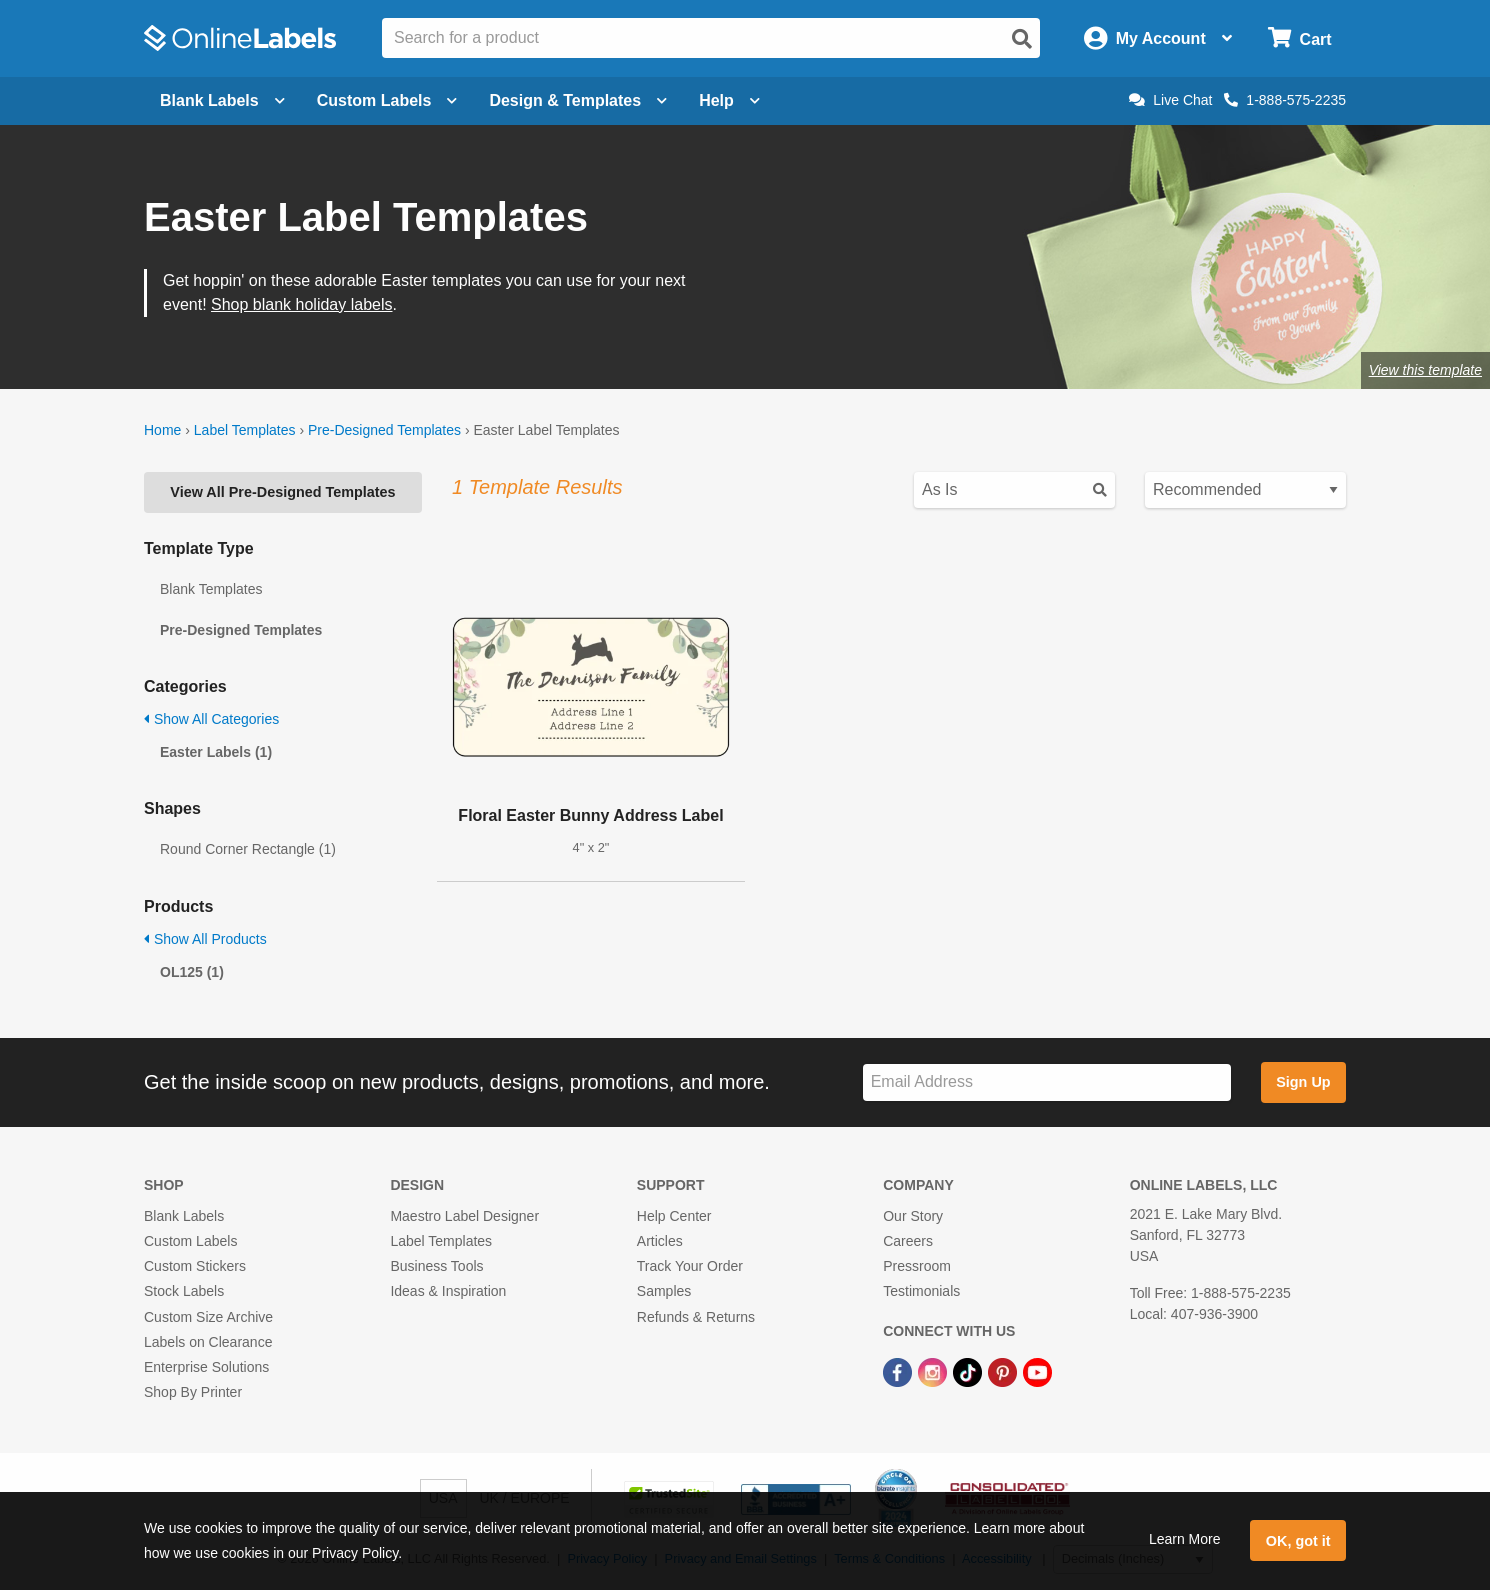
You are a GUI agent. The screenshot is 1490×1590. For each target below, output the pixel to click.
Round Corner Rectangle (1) (248, 849)
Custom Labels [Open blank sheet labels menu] (387, 100)
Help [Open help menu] (729, 100)
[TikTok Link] (969, 1371)
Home (162, 430)
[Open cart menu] (1299, 38)
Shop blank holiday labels (301, 304)
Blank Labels (184, 1216)
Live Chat (1170, 100)
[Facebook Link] (899, 1371)
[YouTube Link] (1037, 1371)
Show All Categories (211, 719)
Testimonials (921, 1291)
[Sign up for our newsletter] (1047, 1082)
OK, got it (1298, 1541)
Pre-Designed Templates (384, 430)
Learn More (1185, 1539)
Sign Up (1303, 1082)
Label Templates (245, 430)
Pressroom (917, 1266)
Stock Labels (184, 1291)
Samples (664, 1291)
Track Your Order (690, 1266)
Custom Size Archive (208, 1317)
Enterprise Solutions (206, 1367)
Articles (660, 1241)
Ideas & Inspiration (448, 1291)
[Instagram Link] (934, 1371)
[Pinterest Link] (1004, 1371)
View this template (1425, 370)
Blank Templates (211, 589)
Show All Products (205, 939)
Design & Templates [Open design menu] (578, 100)
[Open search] (1022, 39)
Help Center (674, 1216)
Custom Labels (190, 1241)
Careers (908, 1241)
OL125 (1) (192, 972)
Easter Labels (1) (216, 752)
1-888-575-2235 (1285, 100)
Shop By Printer (193, 1392)
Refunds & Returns (696, 1317)
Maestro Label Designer (464, 1216)
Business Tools (436, 1266)
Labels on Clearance (208, 1342)
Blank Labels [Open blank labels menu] (222, 100)
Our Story (913, 1216)
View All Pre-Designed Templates (282, 492)
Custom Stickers (195, 1266)
